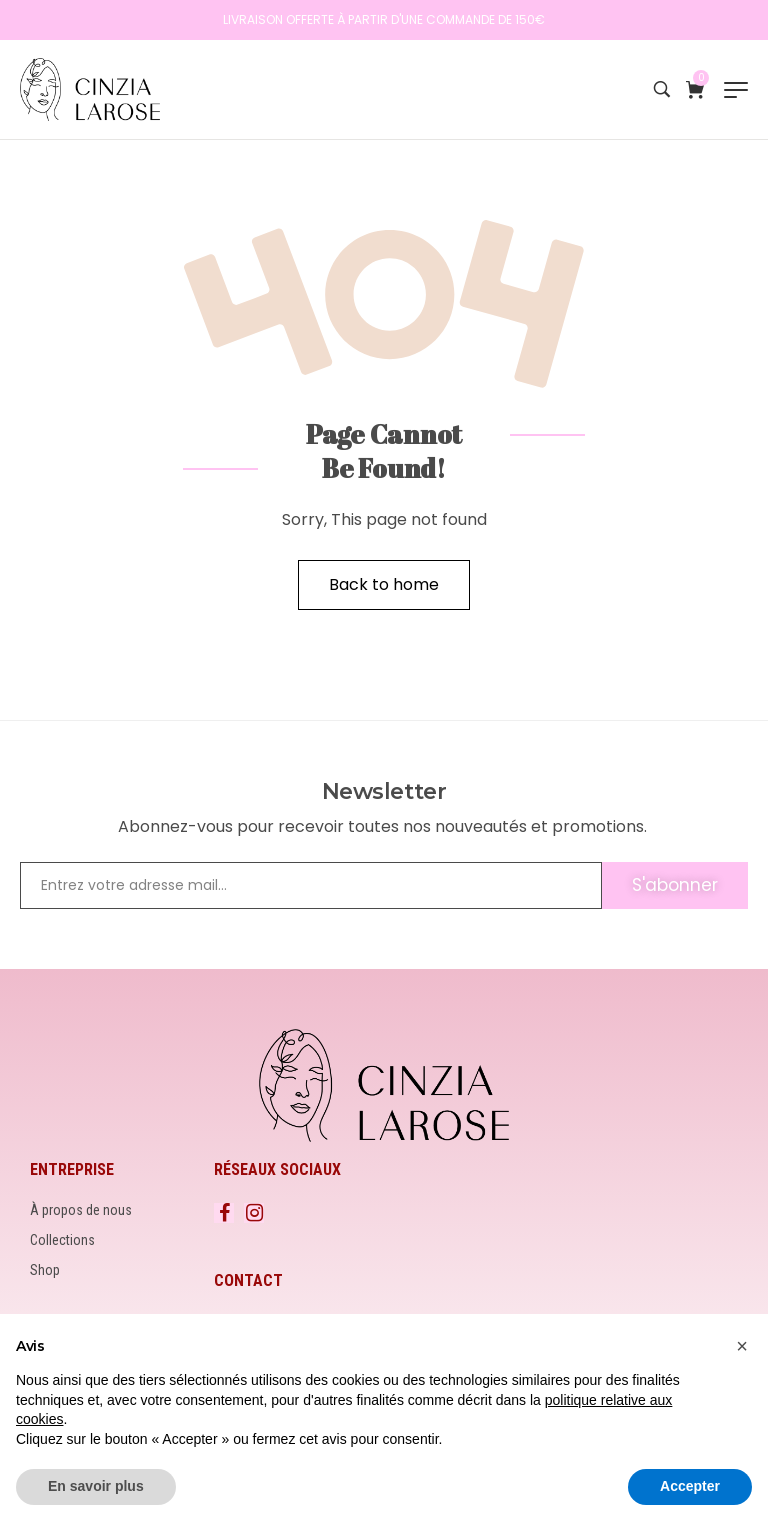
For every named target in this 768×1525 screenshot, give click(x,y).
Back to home (384, 584)
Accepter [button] (690, 1486)
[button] (742, 1346)
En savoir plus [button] (96, 1486)
